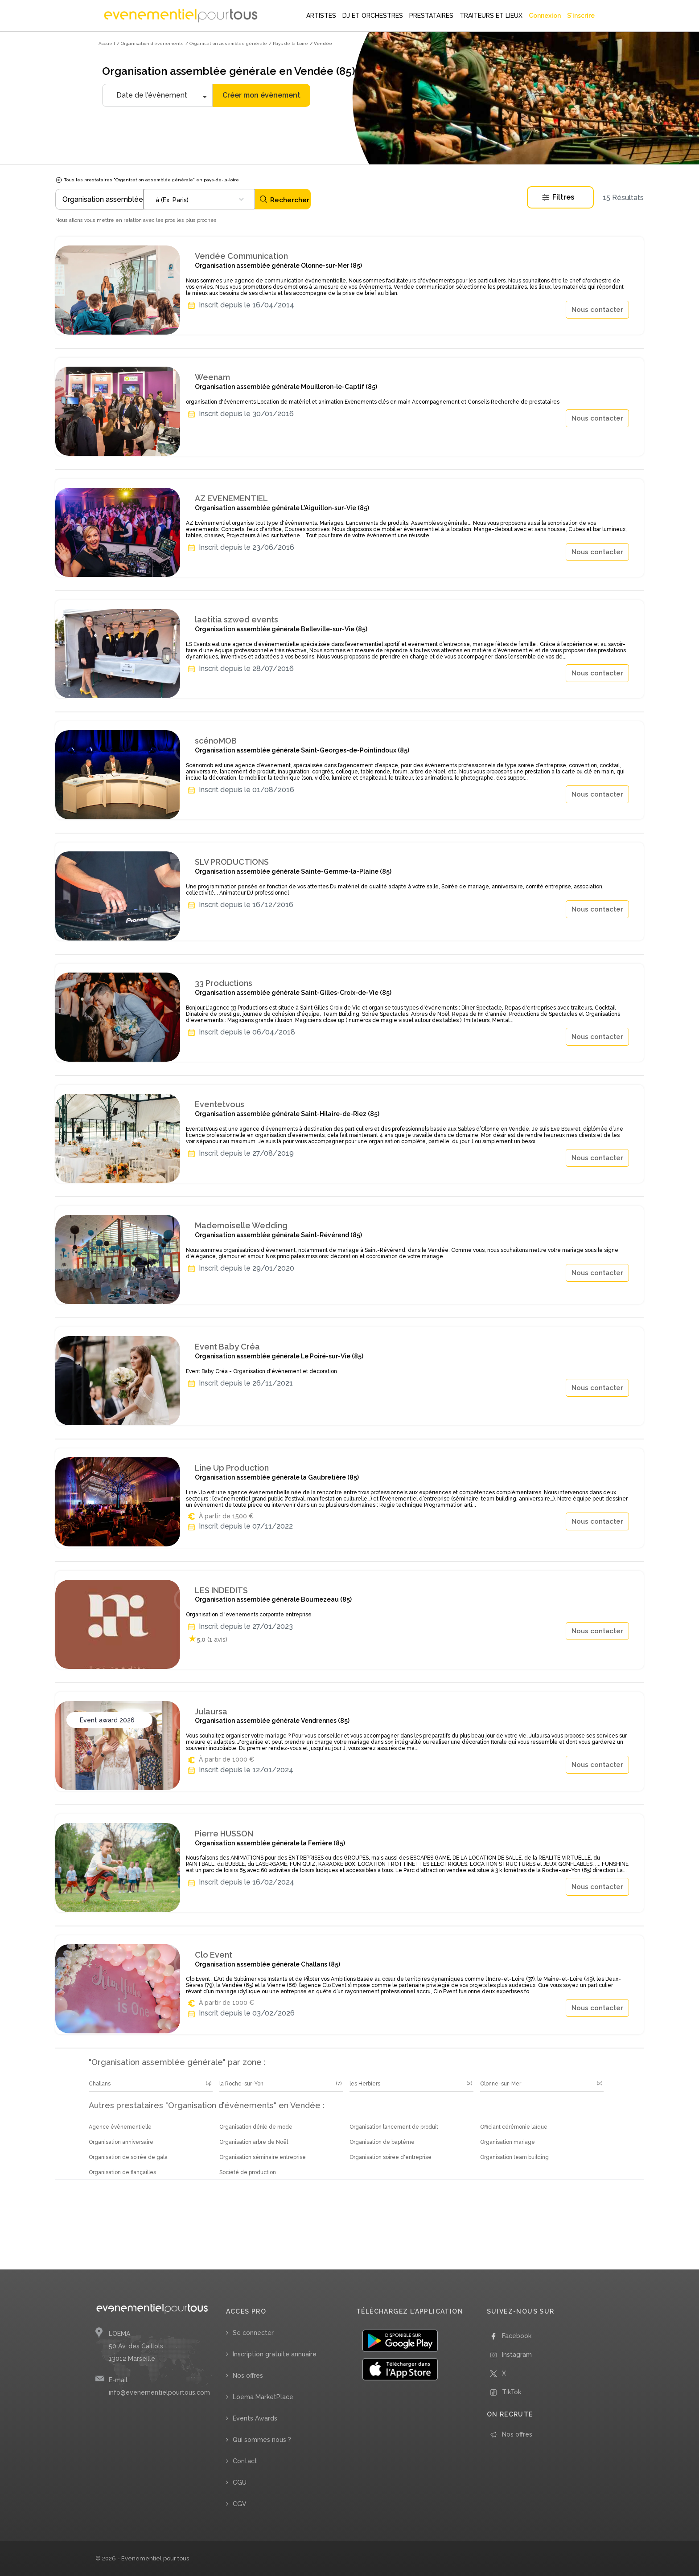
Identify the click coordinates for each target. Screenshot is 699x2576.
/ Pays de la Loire (288, 43)
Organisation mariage (507, 2142)
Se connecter (253, 2332)
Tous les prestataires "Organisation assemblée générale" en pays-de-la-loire (147, 179)
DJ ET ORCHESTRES (372, 15)
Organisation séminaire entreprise (262, 2157)
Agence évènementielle (120, 2127)
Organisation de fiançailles (122, 2172)
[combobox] (199, 199)
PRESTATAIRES (431, 15)
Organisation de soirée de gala (128, 2157)
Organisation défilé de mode (255, 2127)
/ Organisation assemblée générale (226, 43)
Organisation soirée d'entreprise (391, 2157)
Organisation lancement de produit (394, 2127)
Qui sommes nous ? (262, 2439)
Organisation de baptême (382, 2142)
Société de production (247, 2172)
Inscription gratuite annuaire (275, 2354)
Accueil (107, 43)
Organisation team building (514, 2157)
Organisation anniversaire (121, 2142)
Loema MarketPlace (263, 2396)
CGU (240, 2482)
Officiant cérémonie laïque (513, 2127)
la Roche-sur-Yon (241, 2084)
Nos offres (248, 2375)
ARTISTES (321, 15)
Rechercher (284, 199)
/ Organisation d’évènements (150, 43)
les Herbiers (365, 2084)
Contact (245, 2461)
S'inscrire (581, 15)
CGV (240, 2503)
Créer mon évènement (261, 95)
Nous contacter (597, 310)
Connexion (545, 15)
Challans (100, 2084)
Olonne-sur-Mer (500, 2084)
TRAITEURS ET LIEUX (491, 15)
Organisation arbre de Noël (253, 2142)
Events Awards (255, 2418)
